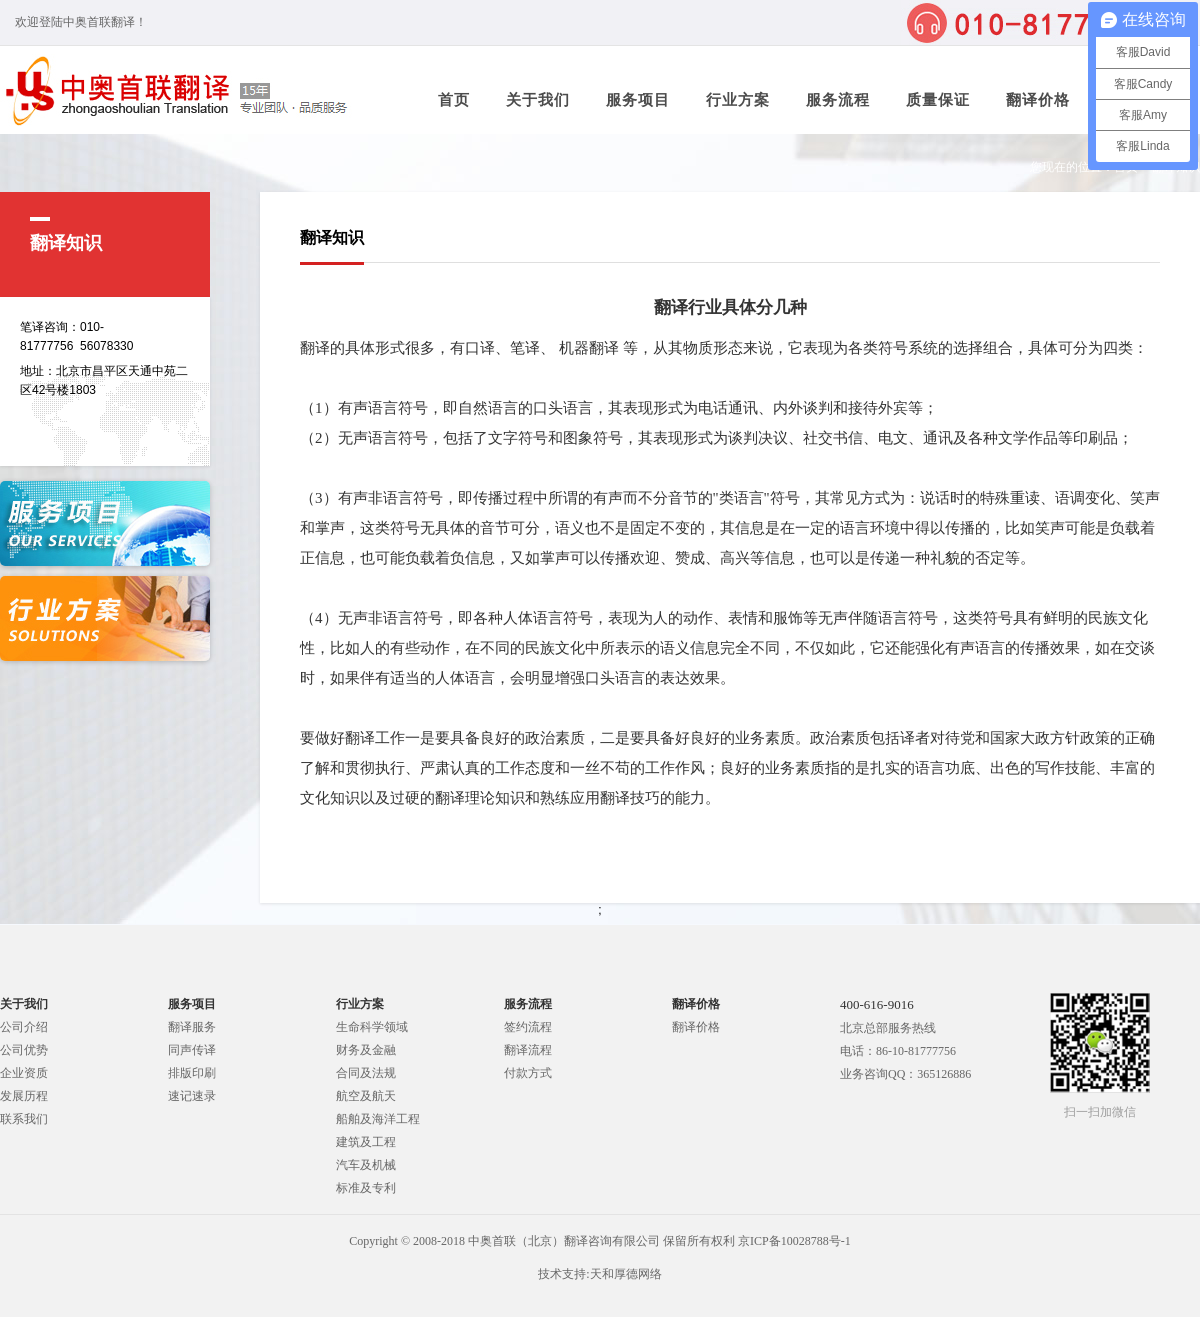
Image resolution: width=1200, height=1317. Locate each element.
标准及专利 (366, 1188)
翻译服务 (192, 1027)
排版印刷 (192, 1073)
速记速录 (192, 1096)
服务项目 (638, 100)
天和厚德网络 (626, 1274)
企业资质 (24, 1073)
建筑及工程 (366, 1142)
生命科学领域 (372, 1027)
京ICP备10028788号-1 (794, 1241)
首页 (454, 100)
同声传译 (192, 1050)
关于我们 (538, 100)
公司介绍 (24, 1027)
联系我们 (24, 1119)
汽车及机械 (366, 1165)
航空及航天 (366, 1096)
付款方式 (528, 1073)
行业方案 (738, 100)
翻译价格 (1038, 100)
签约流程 (528, 1027)
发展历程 (24, 1096)
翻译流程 (528, 1050)
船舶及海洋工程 (378, 1119)
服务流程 (838, 100)
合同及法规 (366, 1073)
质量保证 (938, 100)
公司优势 (24, 1050)
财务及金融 (366, 1050)
